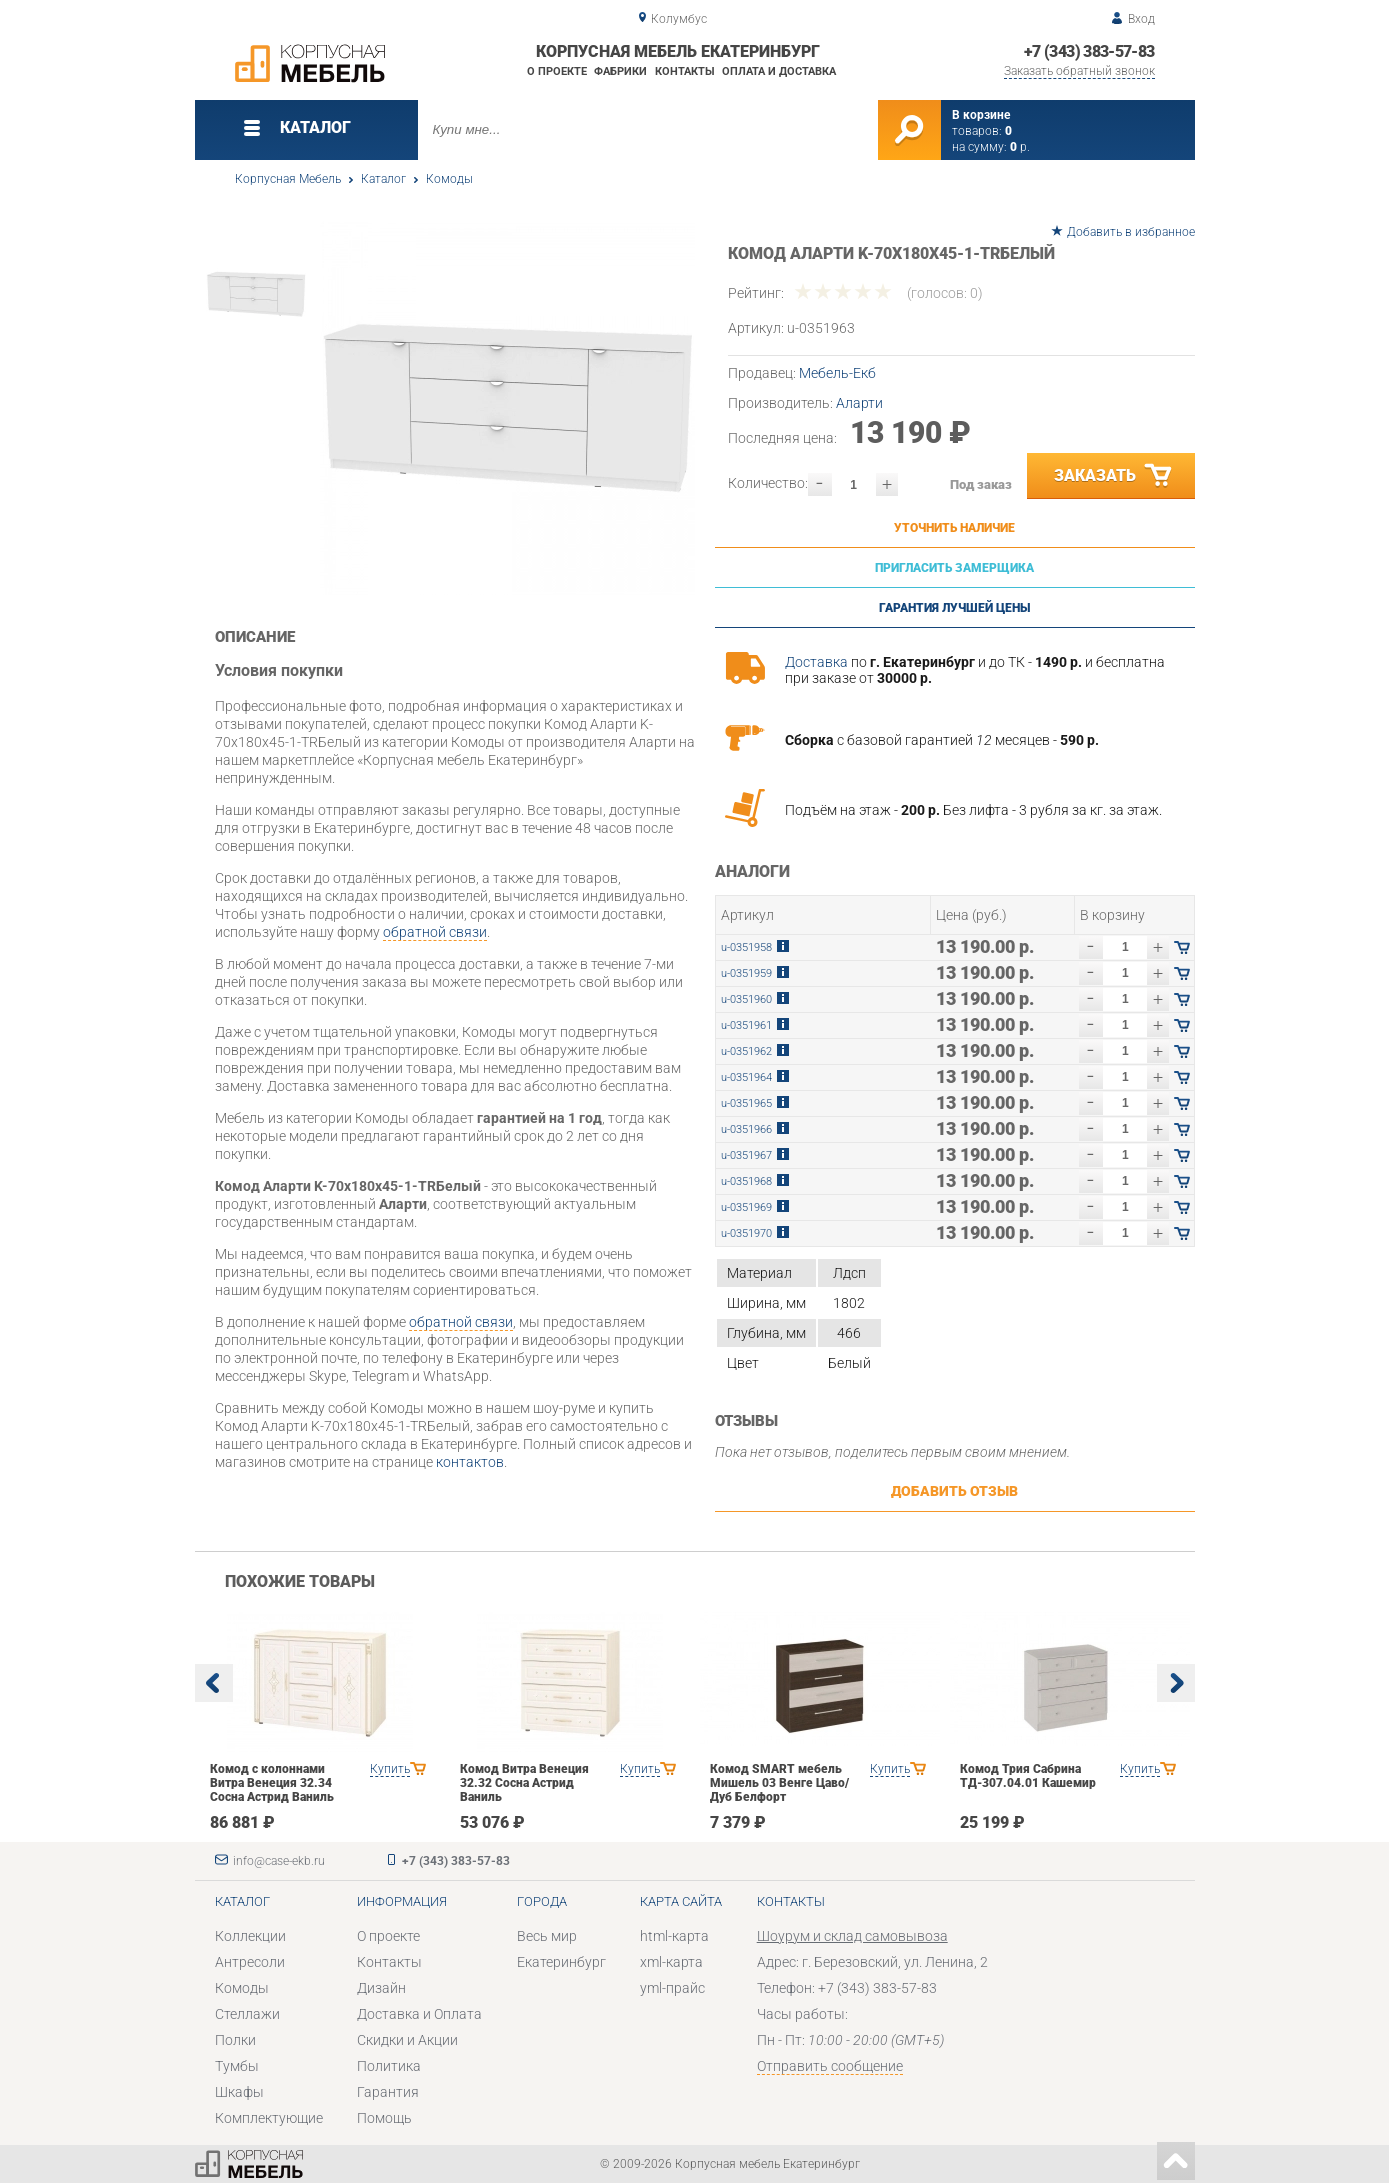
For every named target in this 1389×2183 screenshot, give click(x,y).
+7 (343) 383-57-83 (1089, 51)
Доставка (816, 662)
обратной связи (435, 932)
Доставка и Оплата (419, 2014)
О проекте (557, 71)
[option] (507, 407)
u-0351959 (746, 973)
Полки (235, 2040)
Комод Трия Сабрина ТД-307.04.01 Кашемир (1028, 1776)
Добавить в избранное (1131, 232)
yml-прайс (672, 1988)
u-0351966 (746, 1129)
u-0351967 (746, 1155)
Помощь (384, 2118)
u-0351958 (746, 947)
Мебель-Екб (837, 373)
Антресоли (250, 1962)
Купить (390, 1769)
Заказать (1114, 476)
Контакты (685, 71)
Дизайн (381, 1988)
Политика (389, 2066)
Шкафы (239, 2092)
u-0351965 (746, 1103)
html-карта (674, 1936)
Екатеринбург (561, 1962)
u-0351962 (746, 1051)
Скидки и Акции (407, 2040)
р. (1020, 147)
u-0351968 (746, 1181)
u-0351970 (746, 1233)
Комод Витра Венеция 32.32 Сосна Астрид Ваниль (524, 1783)
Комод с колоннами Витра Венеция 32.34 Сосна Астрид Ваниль (272, 1783)
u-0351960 (746, 999)
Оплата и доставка (779, 71)
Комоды (449, 179)
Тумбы (237, 2066)
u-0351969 (746, 1207)
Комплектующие (269, 2118)
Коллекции (250, 1936)
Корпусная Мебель (288, 179)
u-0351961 (746, 1025)
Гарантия (388, 2092)
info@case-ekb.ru (279, 1861)
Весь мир (547, 1936)
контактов (470, 1462)
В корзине (981, 115)
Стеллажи (247, 2014)
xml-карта (671, 1962)
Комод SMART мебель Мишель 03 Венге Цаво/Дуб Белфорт (779, 1783)
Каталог (383, 179)
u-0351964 (746, 1077)
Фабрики (620, 71)
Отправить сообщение (830, 2066)
